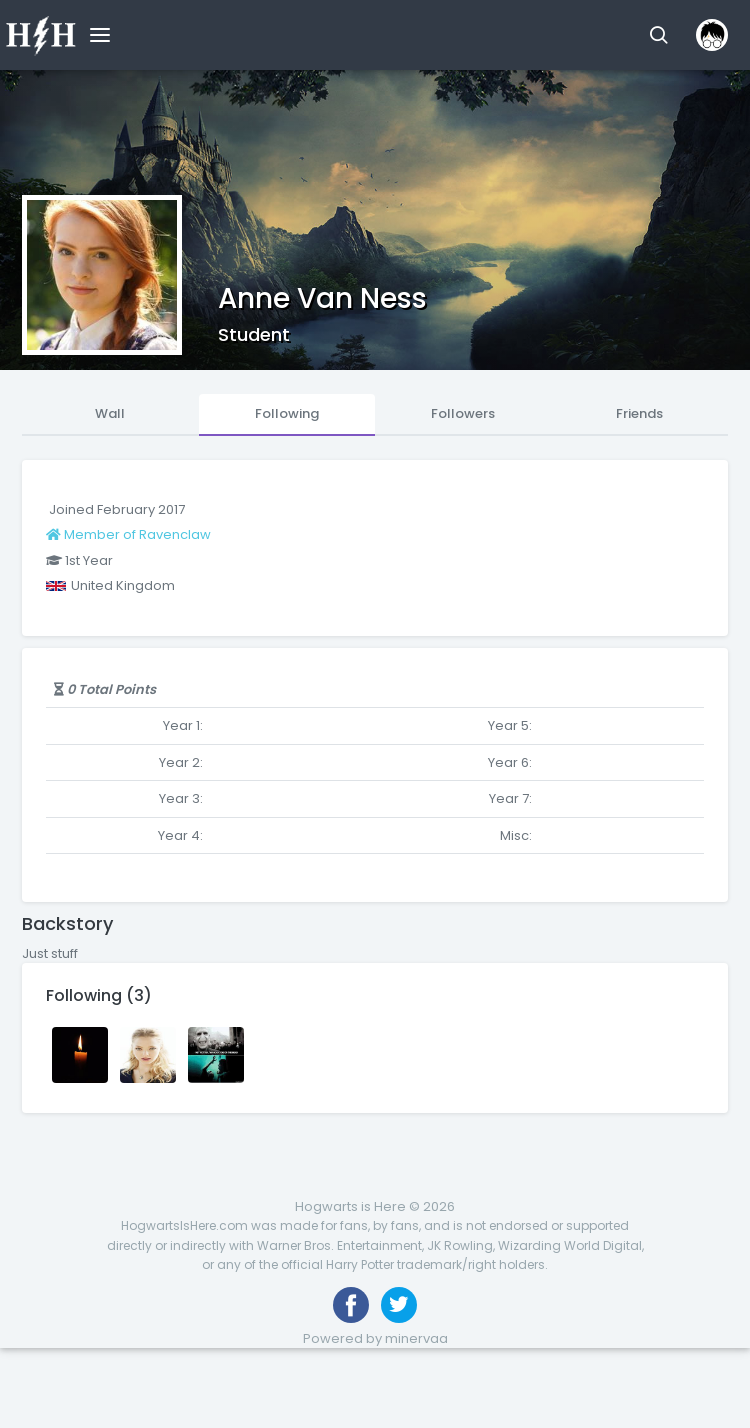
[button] (658, 35)
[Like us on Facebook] (351, 1305)
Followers (463, 413)
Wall (110, 413)
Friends (639, 413)
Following (287, 413)
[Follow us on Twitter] (399, 1305)
